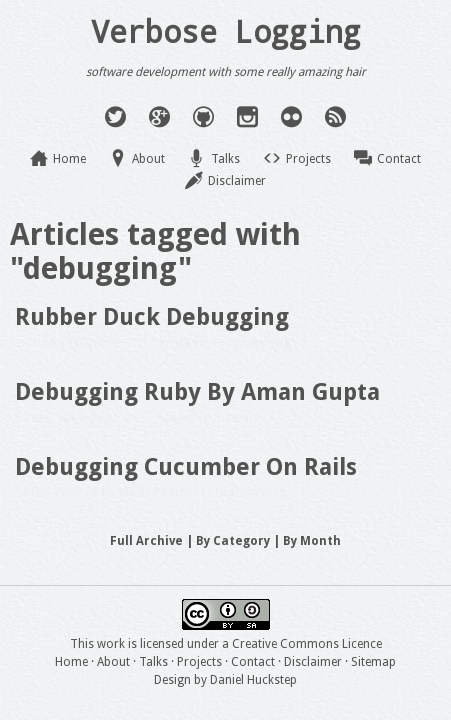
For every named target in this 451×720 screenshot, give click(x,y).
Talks (225, 159)
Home (69, 159)
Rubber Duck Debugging (152, 317)
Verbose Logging (226, 31)
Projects (308, 159)
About (148, 159)
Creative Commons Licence (307, 644)
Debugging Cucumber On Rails (186, 467)
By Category (233, 541)
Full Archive (146, 541)
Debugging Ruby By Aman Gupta (197, 392)
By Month (312, 541)
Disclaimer (237, 181)
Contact (399, 159)
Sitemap (373, 662)
